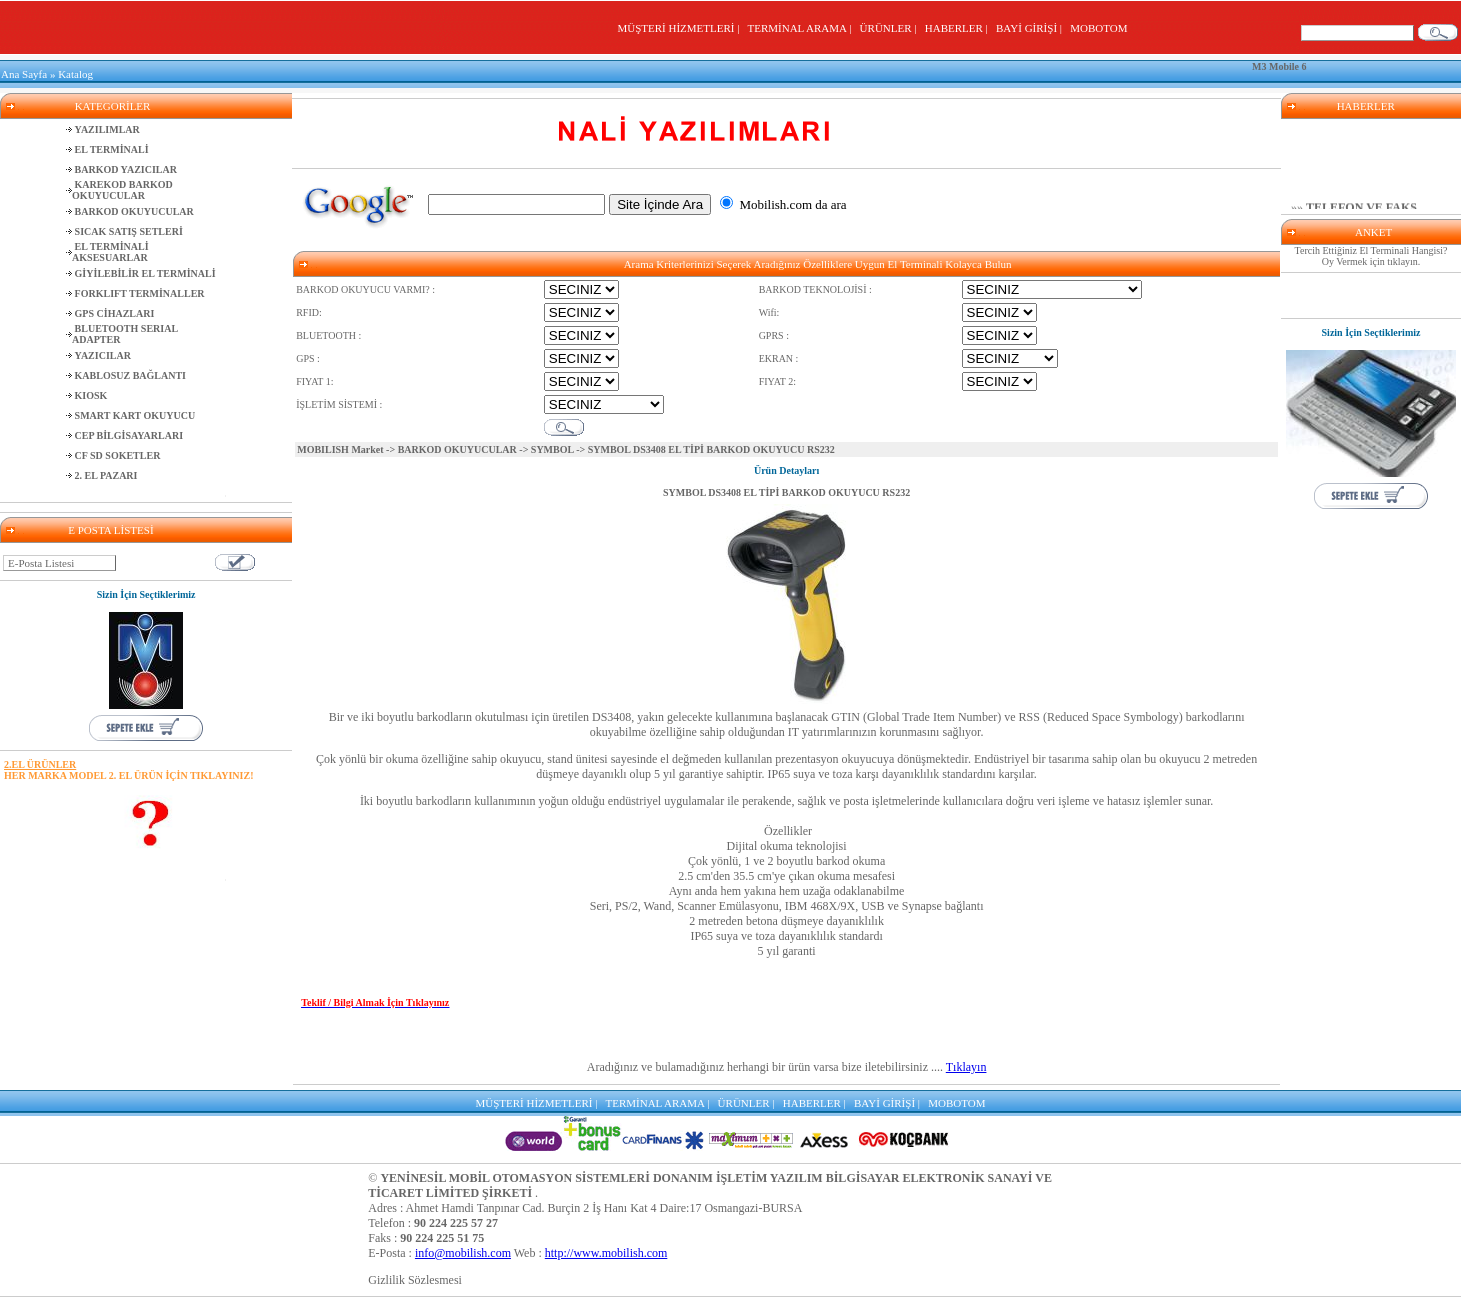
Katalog (75, 74)
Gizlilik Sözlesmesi (415, 1280)
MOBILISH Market (340, 449)
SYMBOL (552, 449)
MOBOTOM (1098, 28)
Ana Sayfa (24, 74)
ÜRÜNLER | (891, 28)
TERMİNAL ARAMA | (802, 28)
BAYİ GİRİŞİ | (1031, 28)
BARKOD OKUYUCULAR (457, 449)
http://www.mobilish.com (606, 1253)
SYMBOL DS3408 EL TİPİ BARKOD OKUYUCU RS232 (786, 492)
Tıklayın (966, 1067)
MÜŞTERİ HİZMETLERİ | (680, 28)
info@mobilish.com (463, 1253)
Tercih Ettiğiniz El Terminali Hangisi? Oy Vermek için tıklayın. (1371, 256)
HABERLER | (959, 28)
